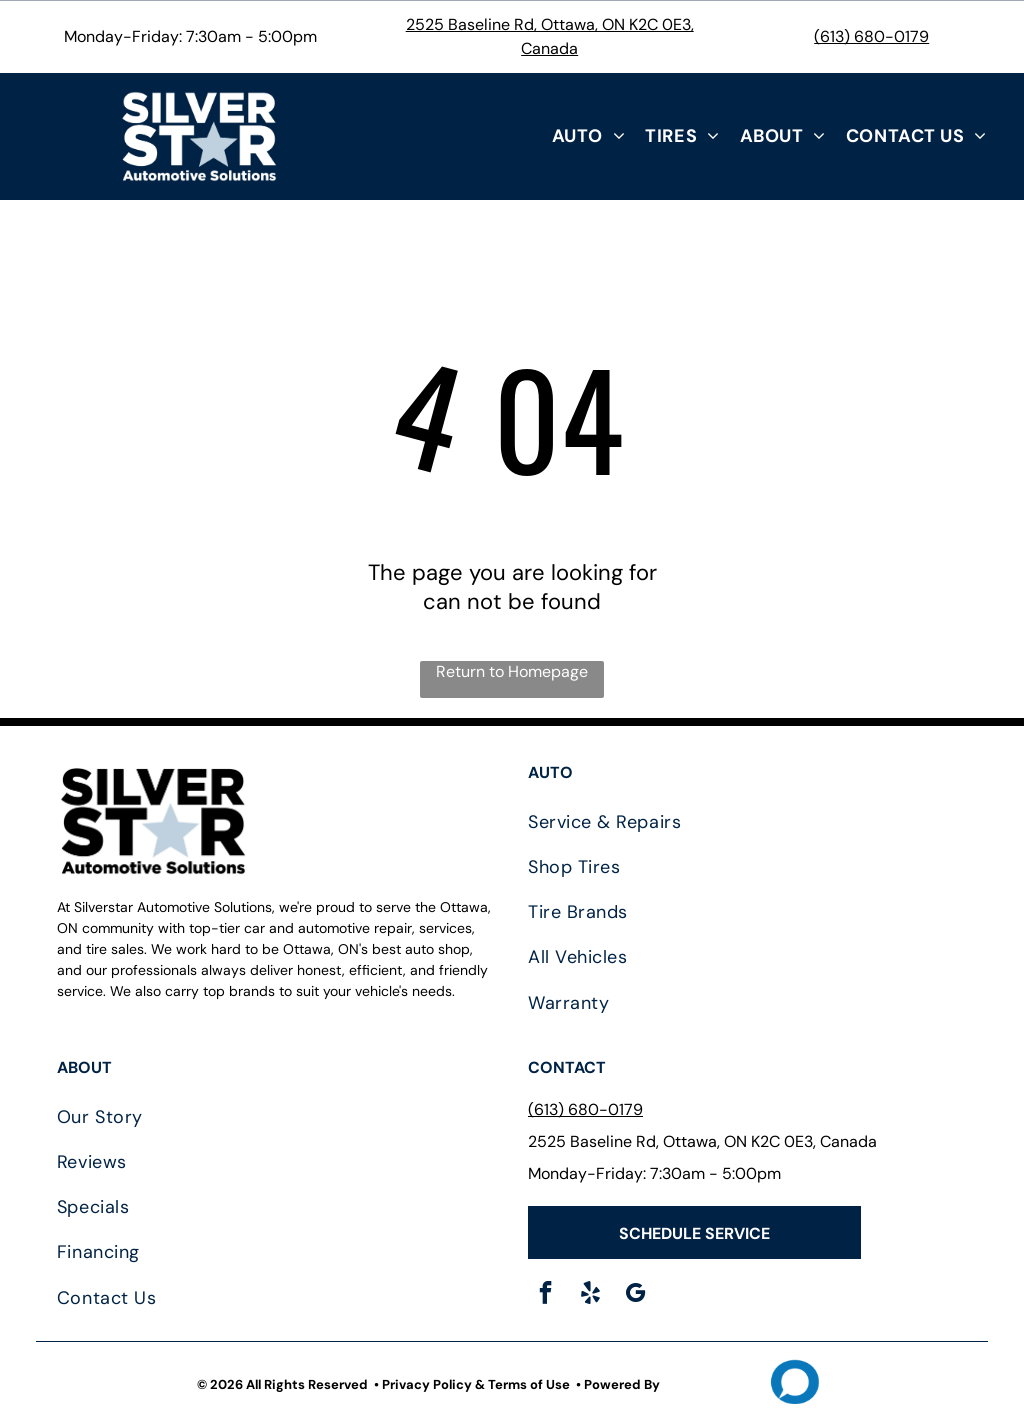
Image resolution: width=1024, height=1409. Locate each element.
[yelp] (590, 1295)
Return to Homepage (512, 671)
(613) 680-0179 (871, 36)
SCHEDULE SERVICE (694, 1233)
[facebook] (545, 1295)
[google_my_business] (635, 1295)
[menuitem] (589, 136)
